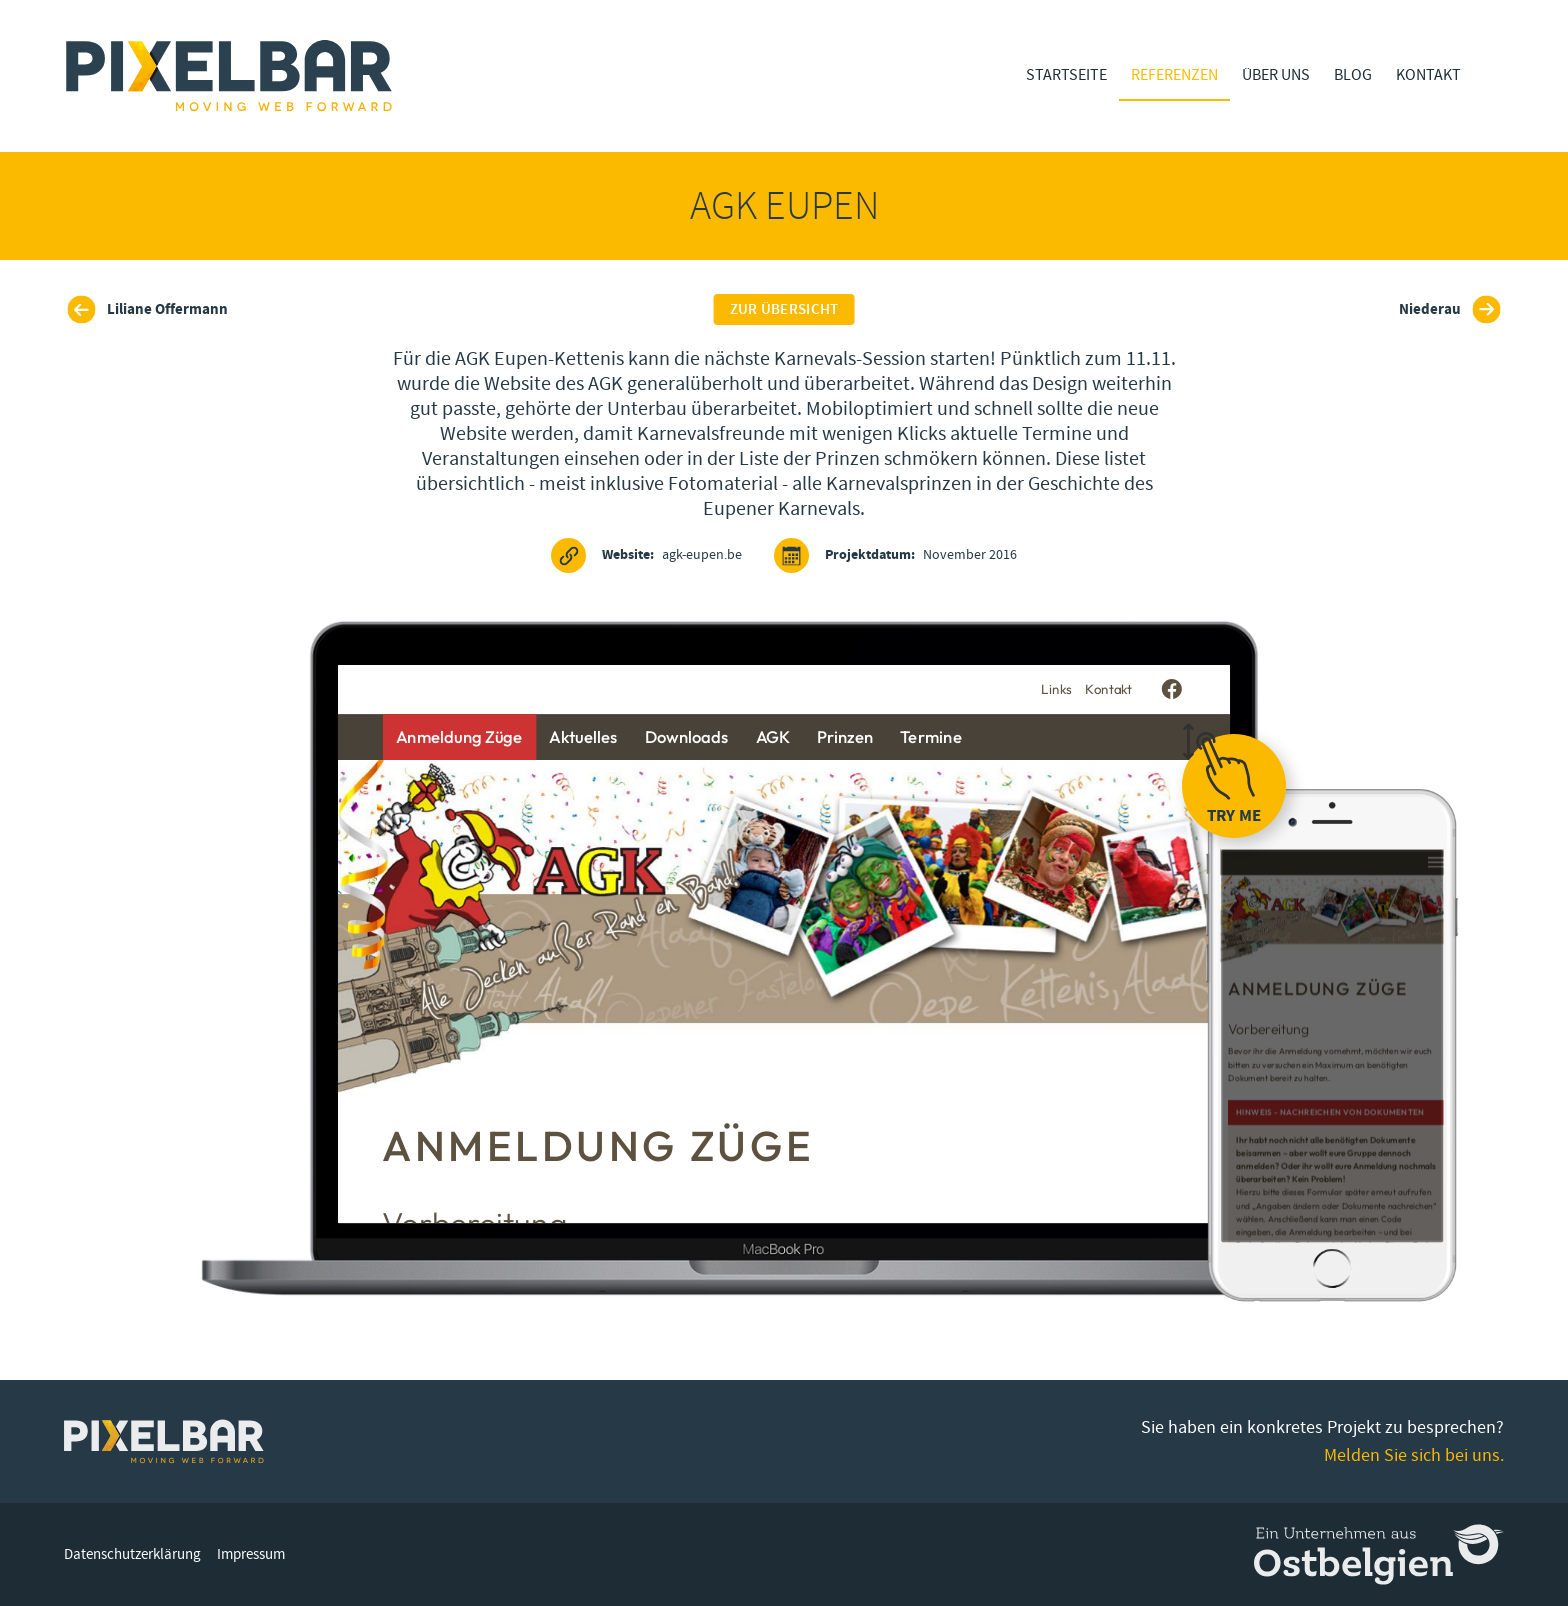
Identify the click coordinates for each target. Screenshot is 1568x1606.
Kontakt (1428, 75)
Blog (1353, 75)
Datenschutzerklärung (132, 1554)
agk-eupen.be (646, 555)
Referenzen (1174, 75)
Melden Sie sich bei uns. (1414, 1455)
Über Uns (1276, 75)
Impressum (251, 1554)
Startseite (1066, 75)
